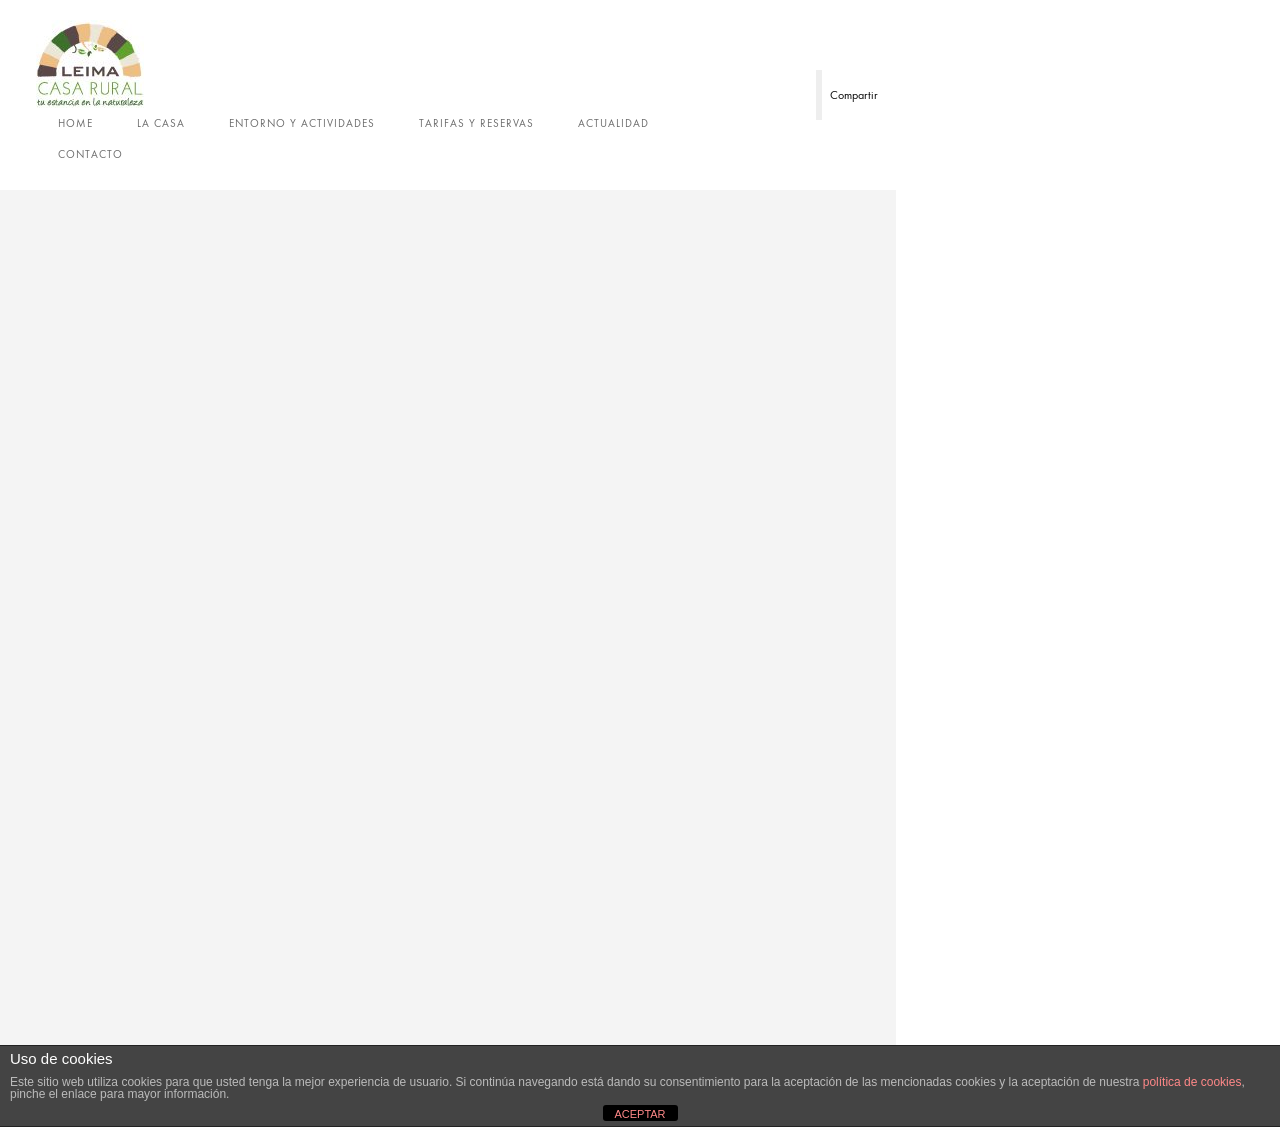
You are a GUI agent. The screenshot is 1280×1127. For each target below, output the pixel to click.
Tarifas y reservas (476, 123)
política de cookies (1192, 1082)
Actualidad (613, 123)
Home (75, 123)
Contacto (90, 154)
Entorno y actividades (302, 123)
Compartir (854, 95)
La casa (161, 123)
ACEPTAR (639, 1114)
